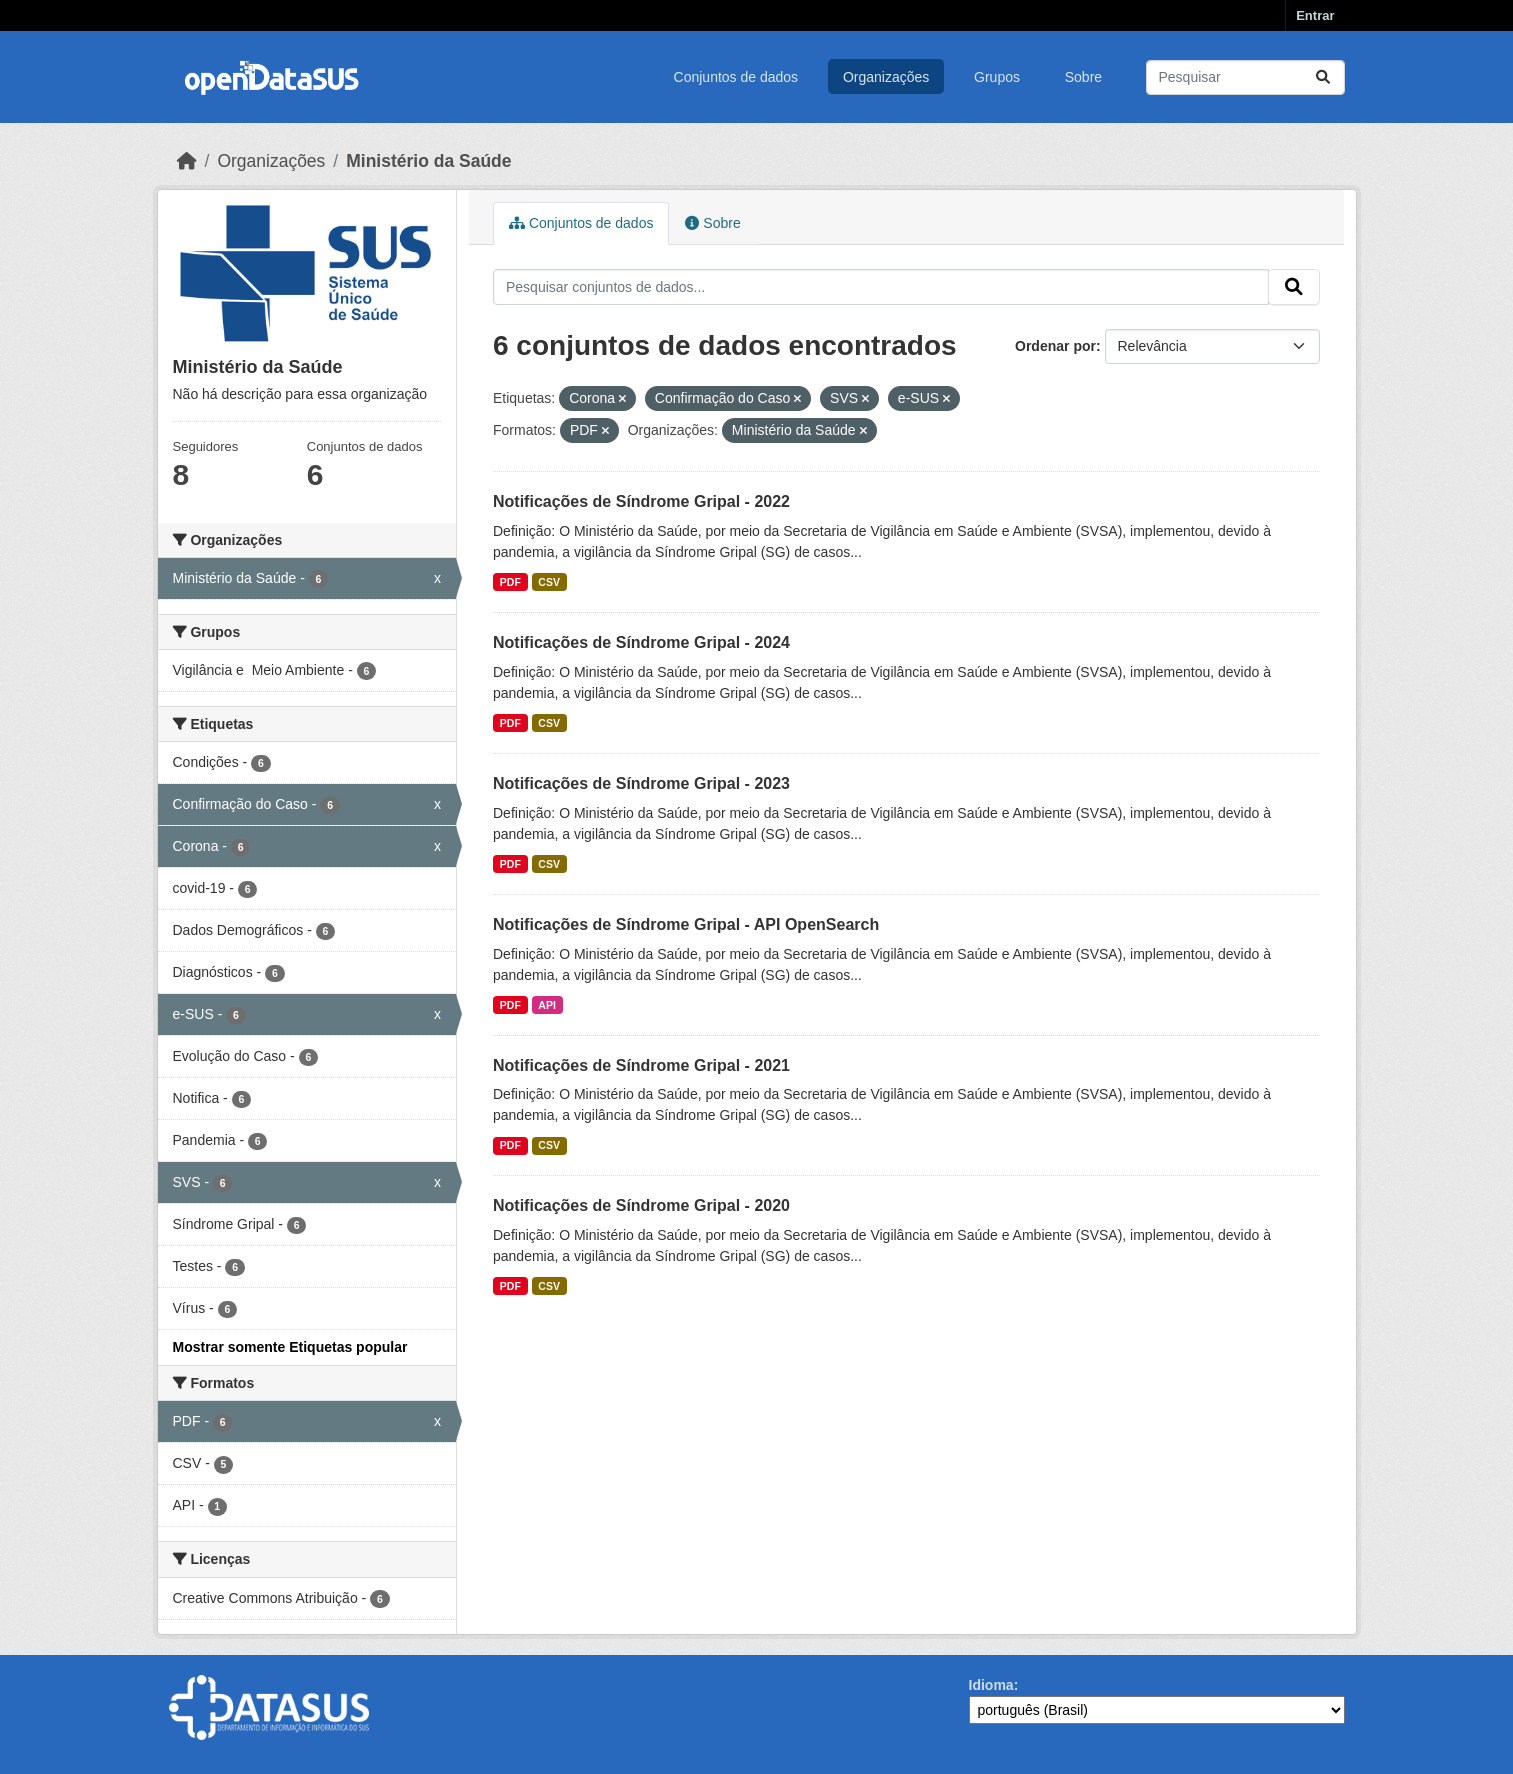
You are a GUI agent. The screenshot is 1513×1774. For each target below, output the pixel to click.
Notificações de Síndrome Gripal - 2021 (641, 1065)
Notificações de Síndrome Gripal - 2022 (641, 501)
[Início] (187, 161)
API (547, 1005)
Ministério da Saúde (428, 161)
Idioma (991, 1685)
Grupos (997, 77)
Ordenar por (1055, 346)
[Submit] (1323, 77)
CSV (549, 582)
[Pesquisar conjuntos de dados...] (1245, 77)
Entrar (1315, 15)
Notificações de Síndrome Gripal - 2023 (641, 783)
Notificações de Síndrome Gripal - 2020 (641, 1205)
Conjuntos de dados (736, 77)
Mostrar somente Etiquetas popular (290, 1347)
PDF (510, 582)
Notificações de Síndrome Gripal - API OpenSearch (686, 924)
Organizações (886, 77)
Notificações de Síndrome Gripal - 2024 (641, 642)
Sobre (1083, 77)
